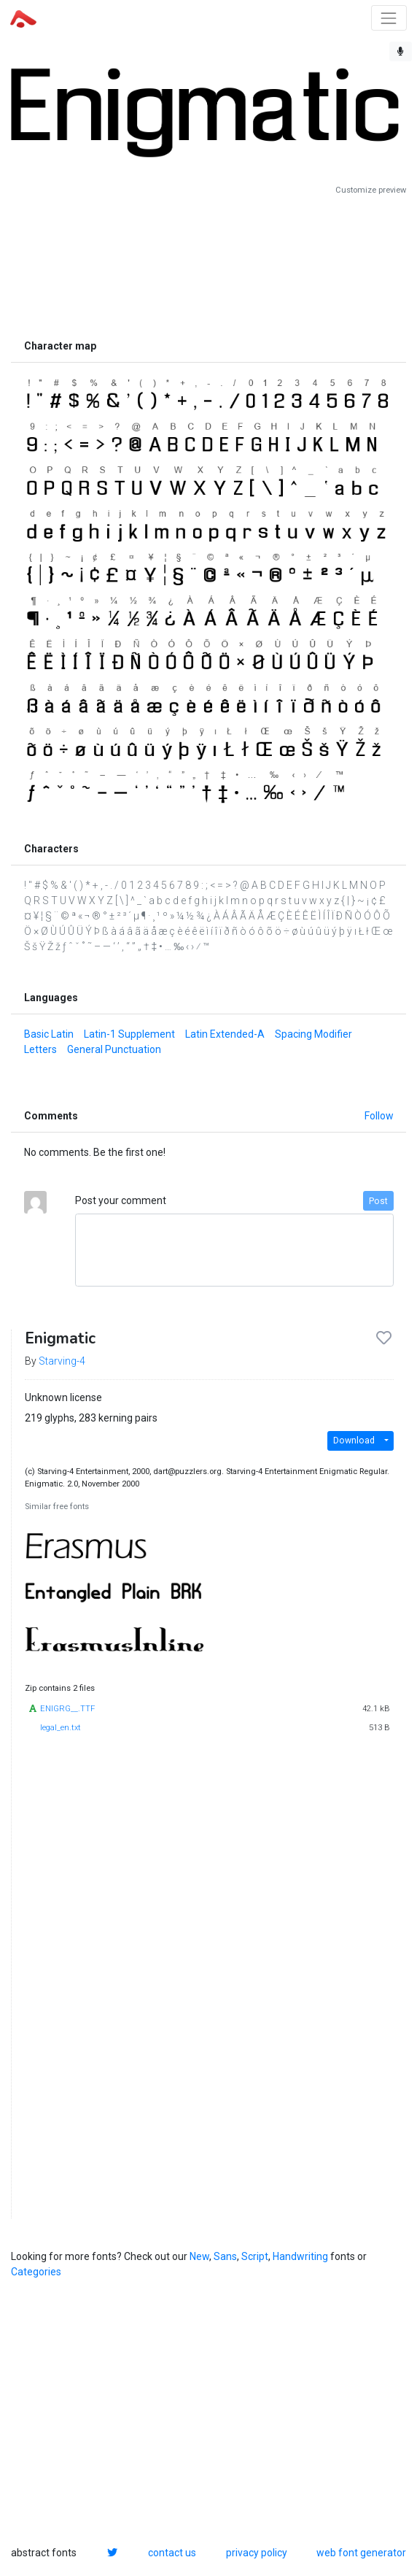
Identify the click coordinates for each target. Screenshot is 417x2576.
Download (354, 1440)
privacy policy (256, 2552)
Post (378, 1201)
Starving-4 (62, 1361)
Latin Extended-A (225, 1034)
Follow (379, 1116)
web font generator (361, 2552)
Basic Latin (49, 1034)
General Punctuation (114, 1049)
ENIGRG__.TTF (67, 1708)
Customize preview (370, 190)
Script (254, 2256)
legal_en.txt (60, 1727)
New (199, 2256)
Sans (225, 2256)
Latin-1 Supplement (129, 1034)
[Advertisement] (208, 264)
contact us (172, 2552)
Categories (36, 2272)
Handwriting (300, 2256)
